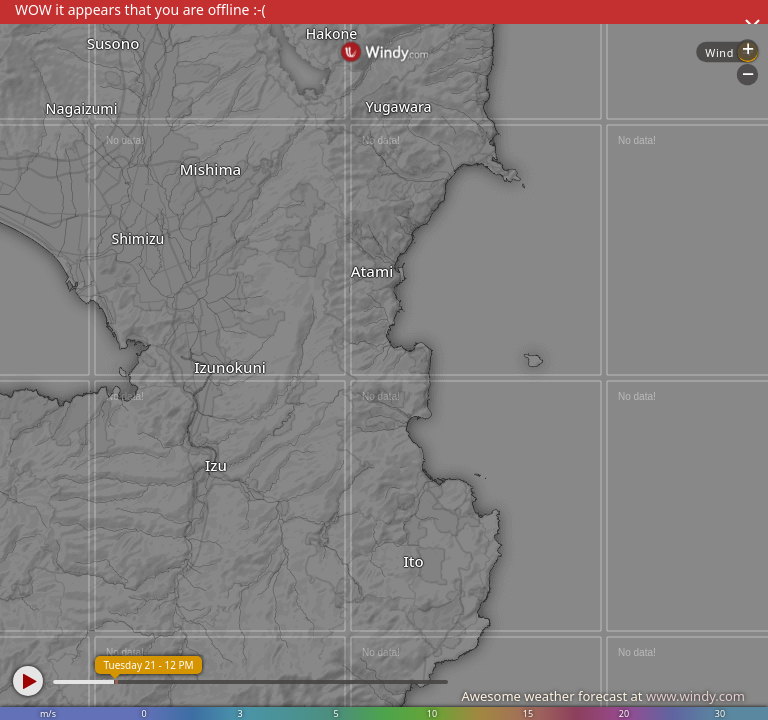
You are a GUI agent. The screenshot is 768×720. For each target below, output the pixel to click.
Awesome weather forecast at (603, 696)
